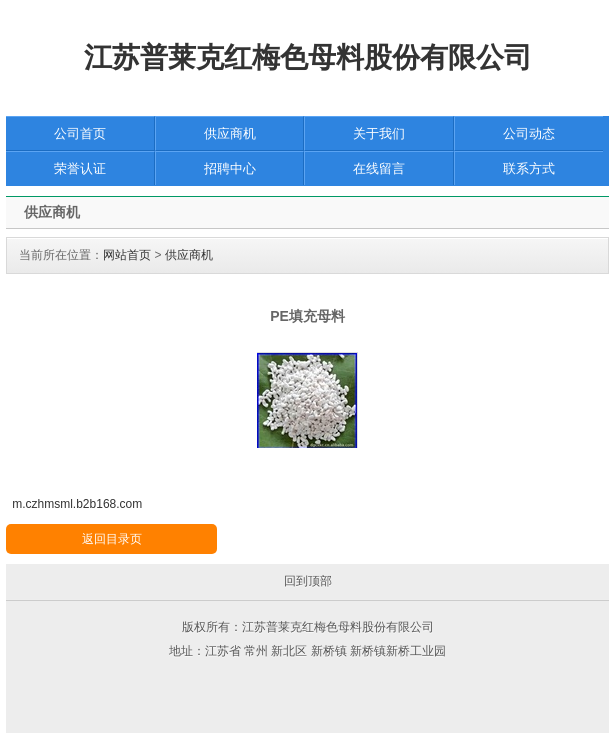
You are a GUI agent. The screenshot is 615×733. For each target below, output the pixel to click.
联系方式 (529, 168)
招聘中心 (230, 168)
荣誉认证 (80, 168)
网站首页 (127, 255)
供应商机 (230, 133)
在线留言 (379, 168)
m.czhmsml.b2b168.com (77, 504)
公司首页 (80, 133)
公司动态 (529, 133)
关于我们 (379, 133)
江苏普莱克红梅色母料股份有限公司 (308, 57)
